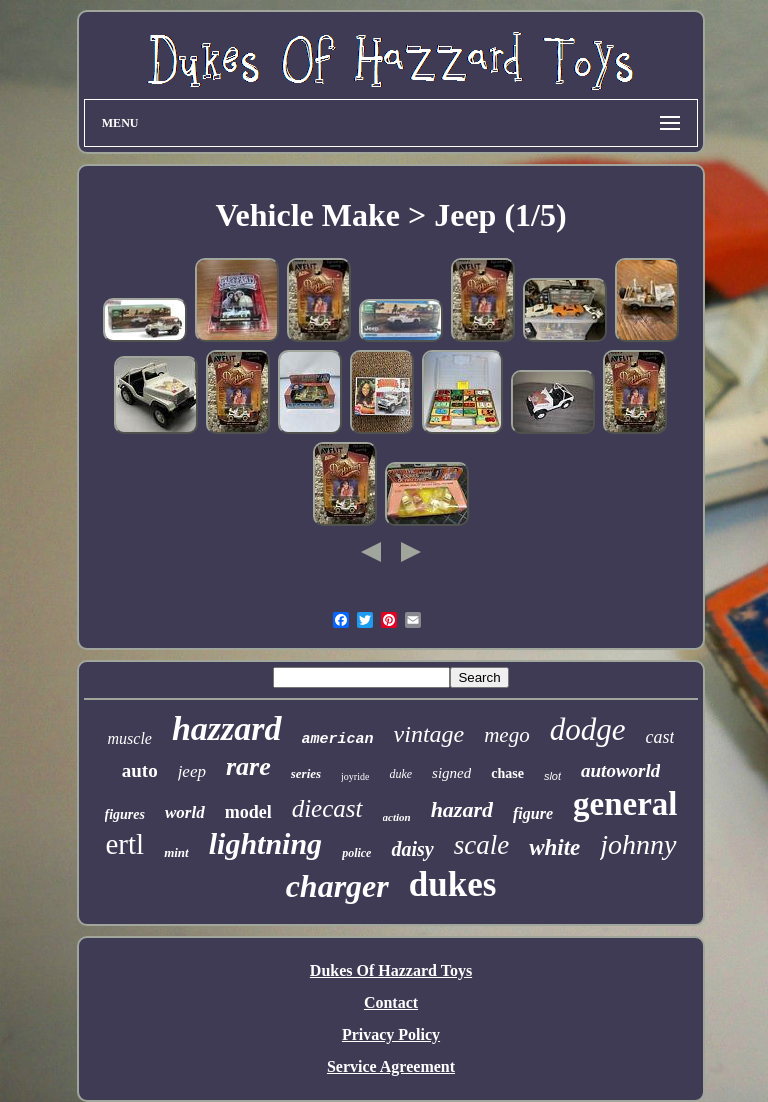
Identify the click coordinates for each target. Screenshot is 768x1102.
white (554, 847)
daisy (412, 849)
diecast (327, 808)
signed (451, 773)
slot (552, 776)
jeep (192, 771)
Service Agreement (391, 1066)
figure (533, 813)
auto (140, 770)
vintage (429, 734)
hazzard (227, 728)
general (625, 804)
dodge (588, 729)
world (185, 812)
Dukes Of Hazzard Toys (391, 970)
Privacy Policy (391, 1034)
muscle (130, 738)
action (397, 817)
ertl (124, 844)
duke (400, 774)
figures (125, 814)
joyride (355, 776)
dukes (453, 884)
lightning (265, 843)
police (356, 853)
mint (176, 852)
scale (481, 845)
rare (248, 766)
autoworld (620, 770)
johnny (638, 844)
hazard (462, 809)
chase (507, 773)
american (338, 739)
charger (337, 886)
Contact (391, 1002)
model (248, 812)
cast (659, 737)
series (306, 773)
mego (507, 735)
